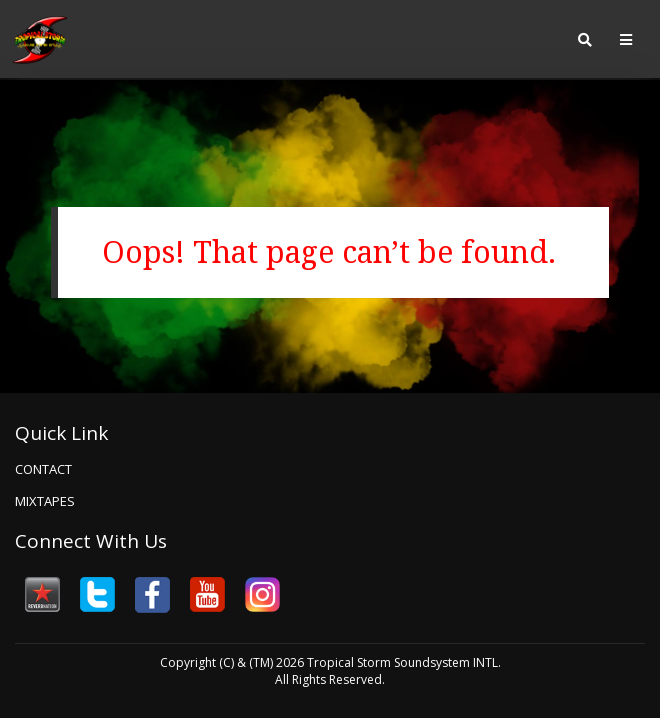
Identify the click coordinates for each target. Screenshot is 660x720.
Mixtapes (45, 501)
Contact (43, 469)
